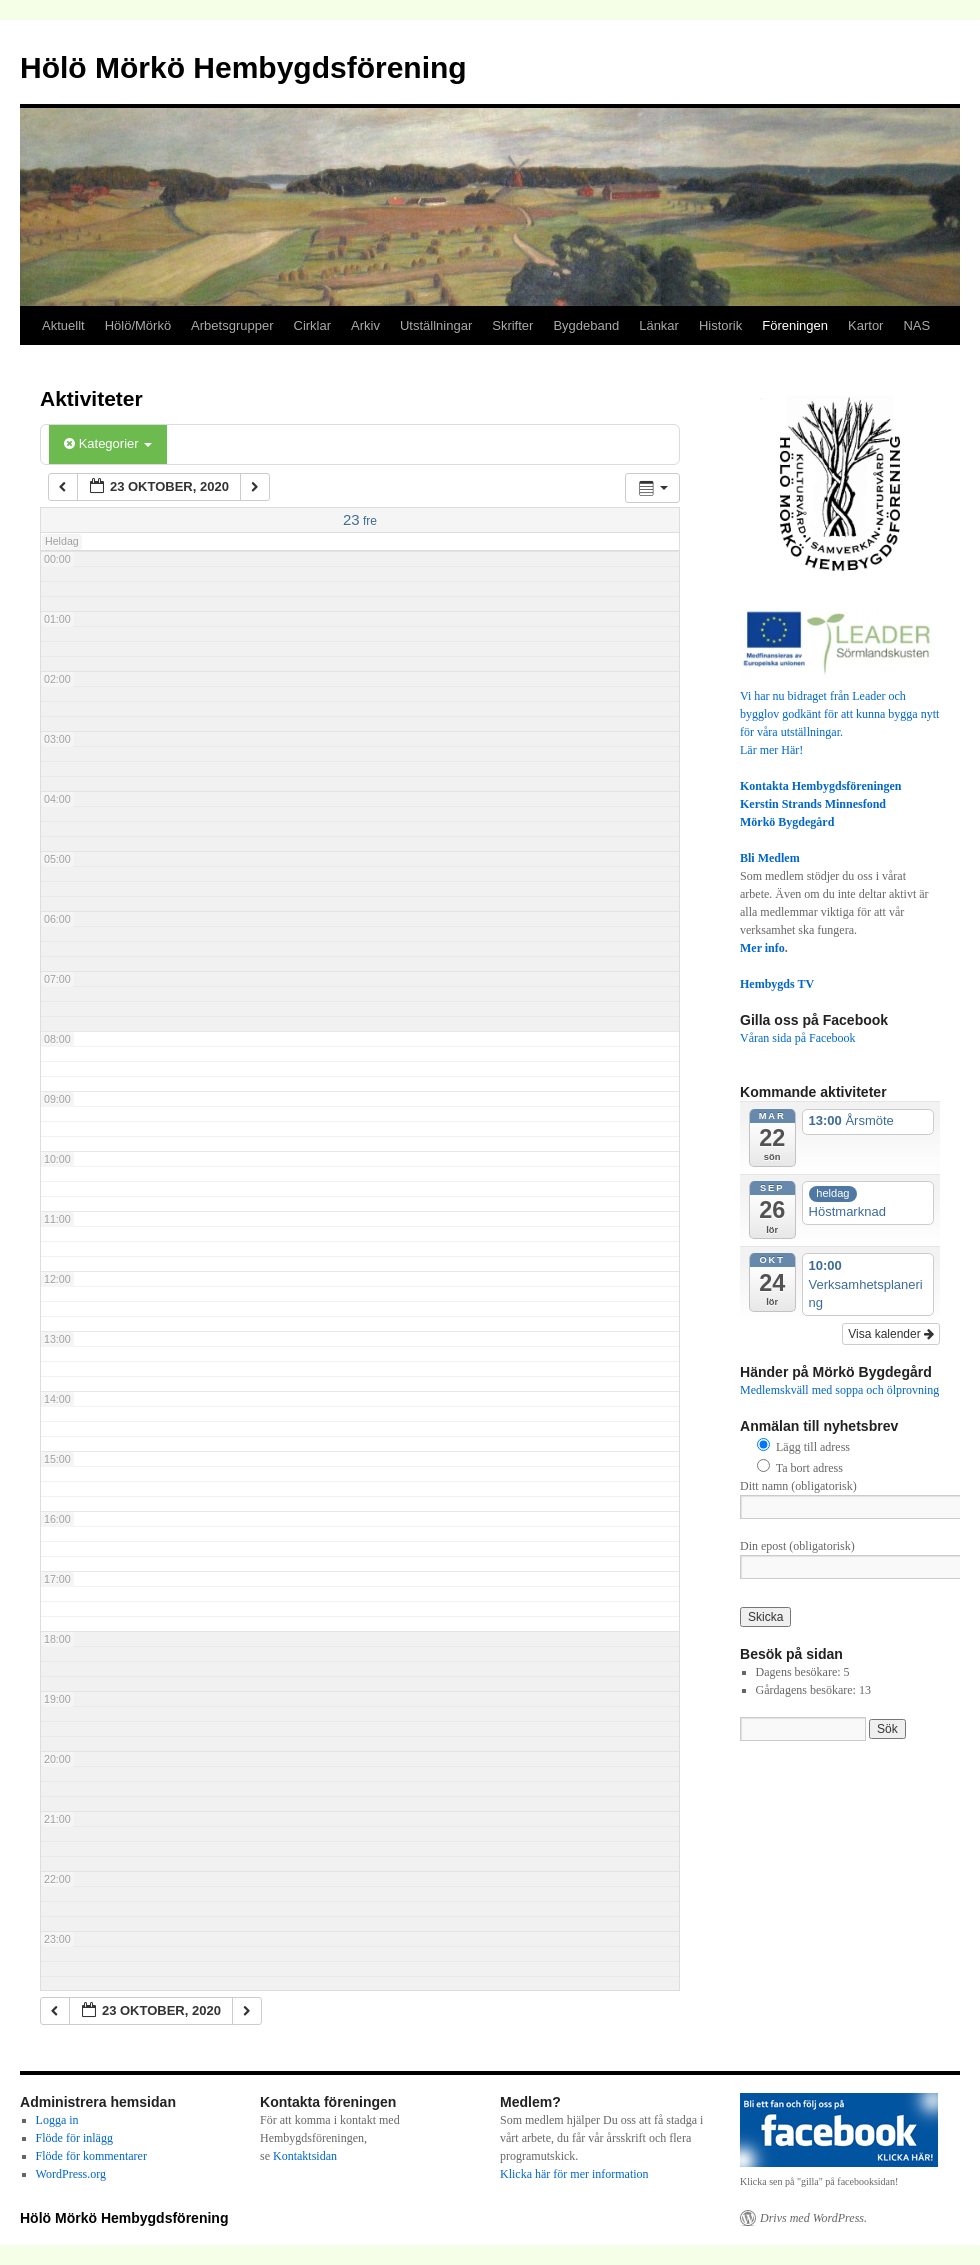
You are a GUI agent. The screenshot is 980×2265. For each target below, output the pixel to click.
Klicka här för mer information (574, 2174)
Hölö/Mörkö (138, 325)
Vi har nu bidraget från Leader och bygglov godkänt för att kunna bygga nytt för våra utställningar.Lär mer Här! (840, 714)
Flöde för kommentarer (91, 2156)
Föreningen (795, 325)
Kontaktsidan (305, 2156)
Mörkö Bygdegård (787, 822)
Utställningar (436, 325)
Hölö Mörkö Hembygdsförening (243, 67)
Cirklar (313, 325)
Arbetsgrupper (232, 325)
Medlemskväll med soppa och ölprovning (839, 1390)
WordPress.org (71, 2174)
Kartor (865, 325)
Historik (720, 325)
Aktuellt (63, 325)
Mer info (762, 948)
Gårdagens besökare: (807, 1690)
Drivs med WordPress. (813, 2218)
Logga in (57, 2120)
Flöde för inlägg (74, 2138)
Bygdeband (586, 325)
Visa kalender (891, 1334)
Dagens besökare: (800, 1672)
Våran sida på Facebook (798, 1038)
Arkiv (365, 325)
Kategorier (108, 443)
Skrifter (512, 325)
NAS (916, 325)
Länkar (659, 325)
